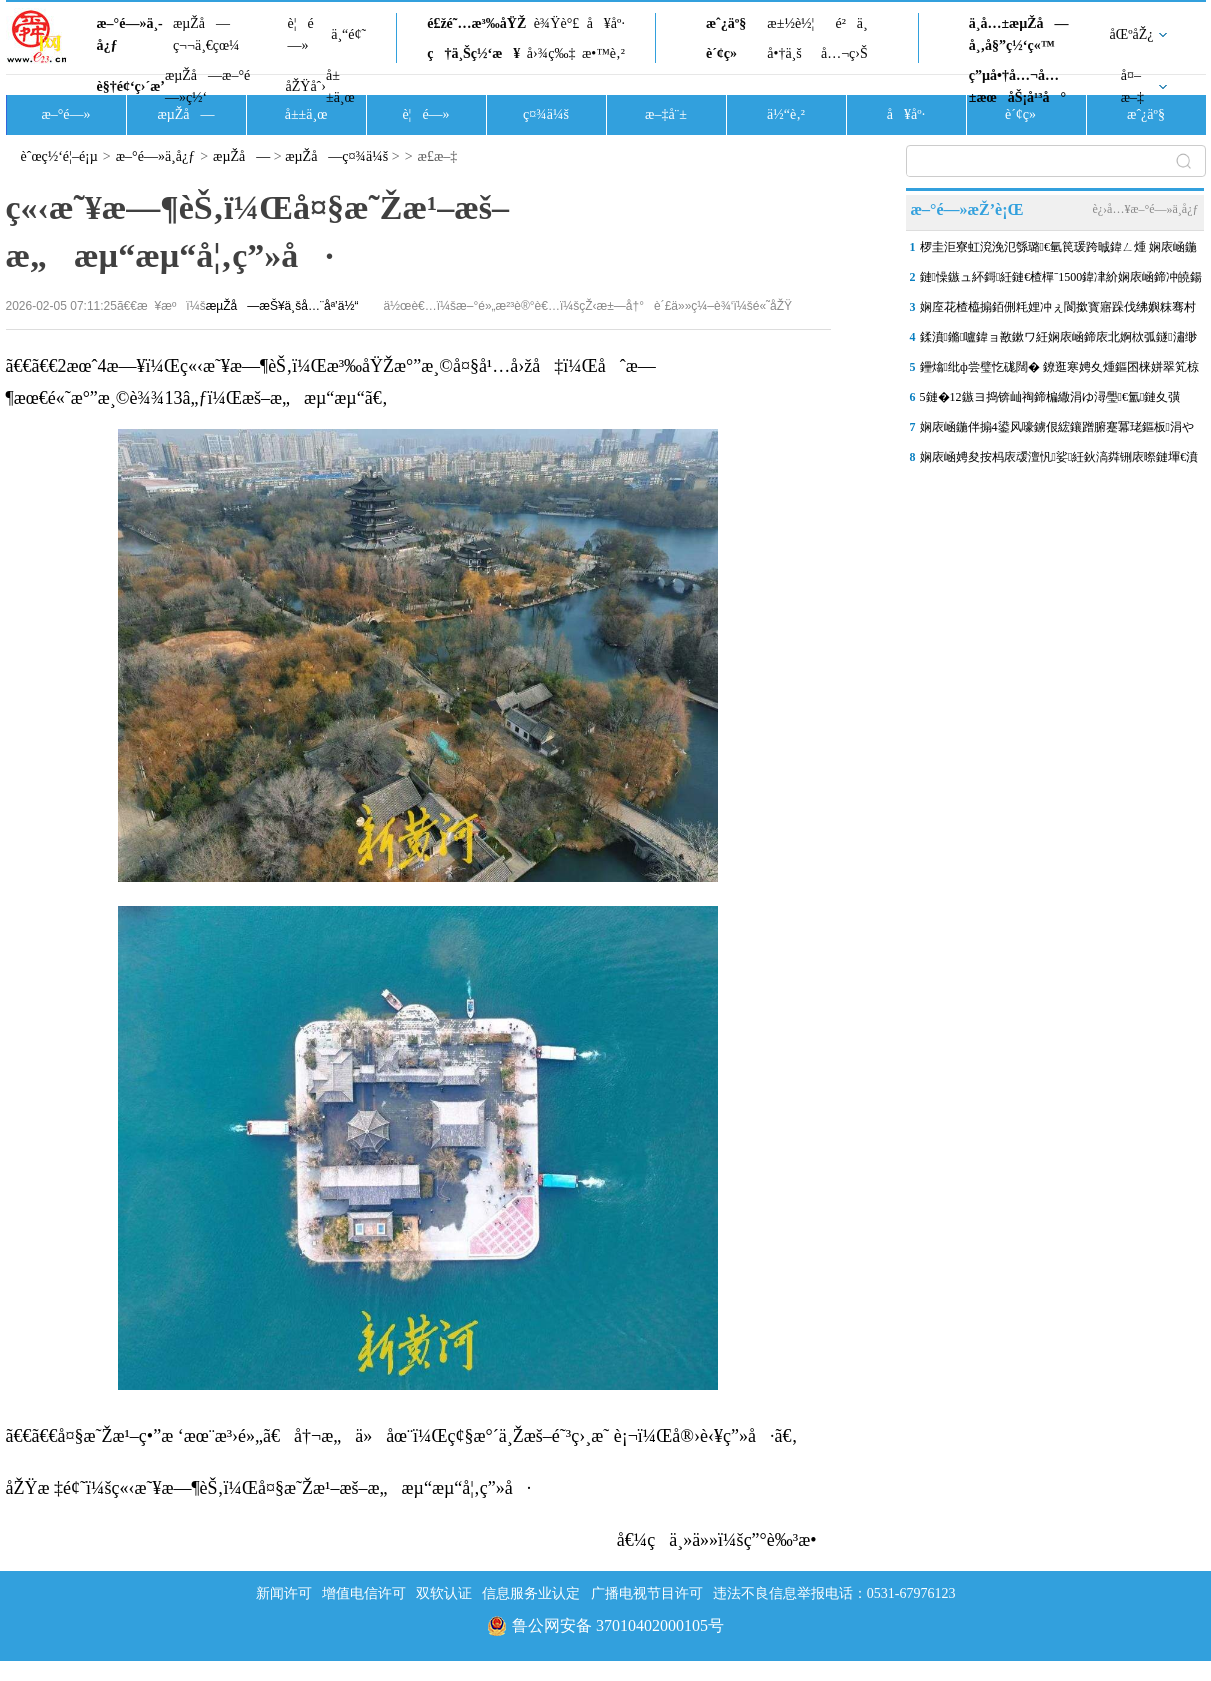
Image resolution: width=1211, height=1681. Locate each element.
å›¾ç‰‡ (551, 53)
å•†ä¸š (784, 53)
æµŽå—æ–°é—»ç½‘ (207, 86)
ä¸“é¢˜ (348, 34)
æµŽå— (185, 114)
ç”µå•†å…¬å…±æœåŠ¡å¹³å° (1017, 86)
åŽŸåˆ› (306, 86)
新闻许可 (284, 1593)
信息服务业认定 (531, 1593)
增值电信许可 (364, 1593)
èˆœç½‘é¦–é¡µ (59, 156)
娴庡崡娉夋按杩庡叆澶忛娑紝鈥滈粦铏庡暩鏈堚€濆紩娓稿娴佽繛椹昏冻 (1059, 461)
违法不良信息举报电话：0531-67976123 (834, 1593)
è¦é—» (301, 34)
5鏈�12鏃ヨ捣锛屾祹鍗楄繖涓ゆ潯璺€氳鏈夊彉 (1050, 397)
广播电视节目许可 (647, 1593)
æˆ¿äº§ (726, 23)
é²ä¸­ (851, 23)
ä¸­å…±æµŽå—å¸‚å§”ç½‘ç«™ (1019, 34)
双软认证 (444, 1593)
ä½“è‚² (786, 114)
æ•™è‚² (603, 53)
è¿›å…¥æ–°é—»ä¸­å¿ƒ (1145, 209)
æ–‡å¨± (666, 114)
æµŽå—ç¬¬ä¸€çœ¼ (206, 34)
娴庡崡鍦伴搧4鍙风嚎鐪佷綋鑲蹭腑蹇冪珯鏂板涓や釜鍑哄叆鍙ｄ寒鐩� (1057, 431)
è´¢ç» (727, 53)
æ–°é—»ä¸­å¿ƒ (130, 34)
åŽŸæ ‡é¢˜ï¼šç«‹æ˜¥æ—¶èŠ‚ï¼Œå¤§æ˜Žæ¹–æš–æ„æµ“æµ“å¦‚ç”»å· (269, 1488)
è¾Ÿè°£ (557, 23)
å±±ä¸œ (340, 86)
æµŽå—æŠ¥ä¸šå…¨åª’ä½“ (282, 306)
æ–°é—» (65, 114)
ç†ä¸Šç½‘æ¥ (473, 53)
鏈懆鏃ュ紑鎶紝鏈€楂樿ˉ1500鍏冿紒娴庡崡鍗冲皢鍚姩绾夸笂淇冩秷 (1061, 281)
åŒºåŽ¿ (1132, 34)
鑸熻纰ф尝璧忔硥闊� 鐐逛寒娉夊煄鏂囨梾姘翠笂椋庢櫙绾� (1059, 371)
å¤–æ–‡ (1132, 86)
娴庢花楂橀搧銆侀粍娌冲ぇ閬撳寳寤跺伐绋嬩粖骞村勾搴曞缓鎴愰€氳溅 (1058, 311)
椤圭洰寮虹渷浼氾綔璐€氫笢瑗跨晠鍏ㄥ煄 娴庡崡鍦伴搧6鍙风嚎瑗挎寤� (1058, 251)
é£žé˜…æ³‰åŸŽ (476, 23)
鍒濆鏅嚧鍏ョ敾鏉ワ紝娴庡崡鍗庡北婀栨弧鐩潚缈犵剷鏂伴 (1058, 341)
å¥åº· (606, 23)
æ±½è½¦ (790, 23)
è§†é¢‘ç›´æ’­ (131, 86)
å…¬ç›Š (844, 53)
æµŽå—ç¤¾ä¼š (336, 156)
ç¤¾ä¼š (546, 114)
